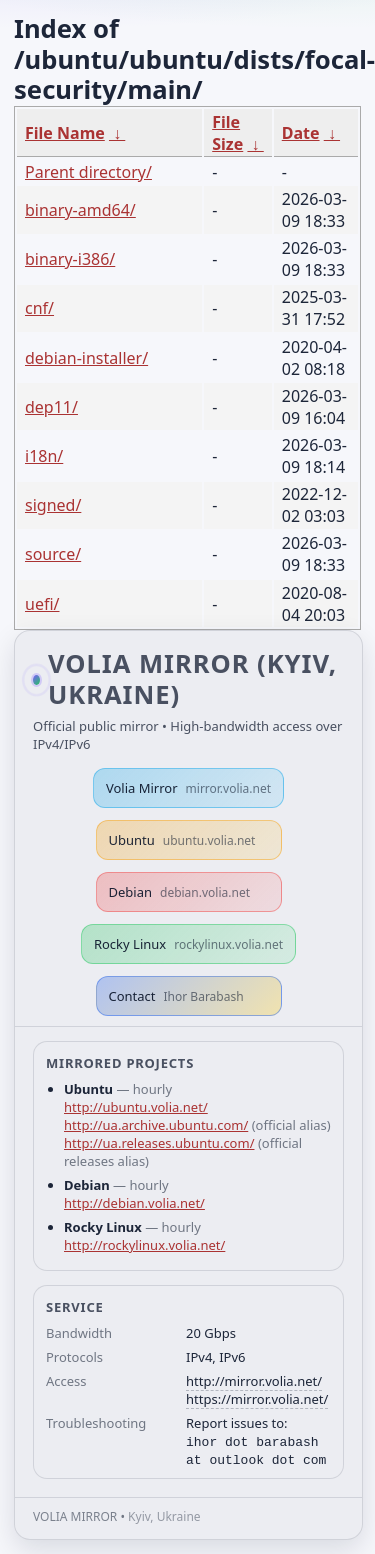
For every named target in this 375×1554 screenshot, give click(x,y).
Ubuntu (182, 840)
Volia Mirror (188, 788)
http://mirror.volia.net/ (254, 1381)
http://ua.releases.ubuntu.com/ (159, 1143)
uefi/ (42, 604)
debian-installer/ (86, 358)
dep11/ (51, 407)
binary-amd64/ (80, 210)
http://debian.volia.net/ (134, 1203)
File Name (65, 133)
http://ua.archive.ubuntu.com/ (156, 1125)
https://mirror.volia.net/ (257, 1399)
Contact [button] (176, 996)
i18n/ (44, 456)
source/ (53, 554)
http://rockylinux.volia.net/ (144, 1245)
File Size (227, 133)
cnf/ (39, 308)
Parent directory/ (88, 172)
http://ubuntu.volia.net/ (136, 1107)
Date (301, 133)
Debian (180, 892)
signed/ (53, 505)
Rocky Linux (188, 944)
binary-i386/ (70, 259)
